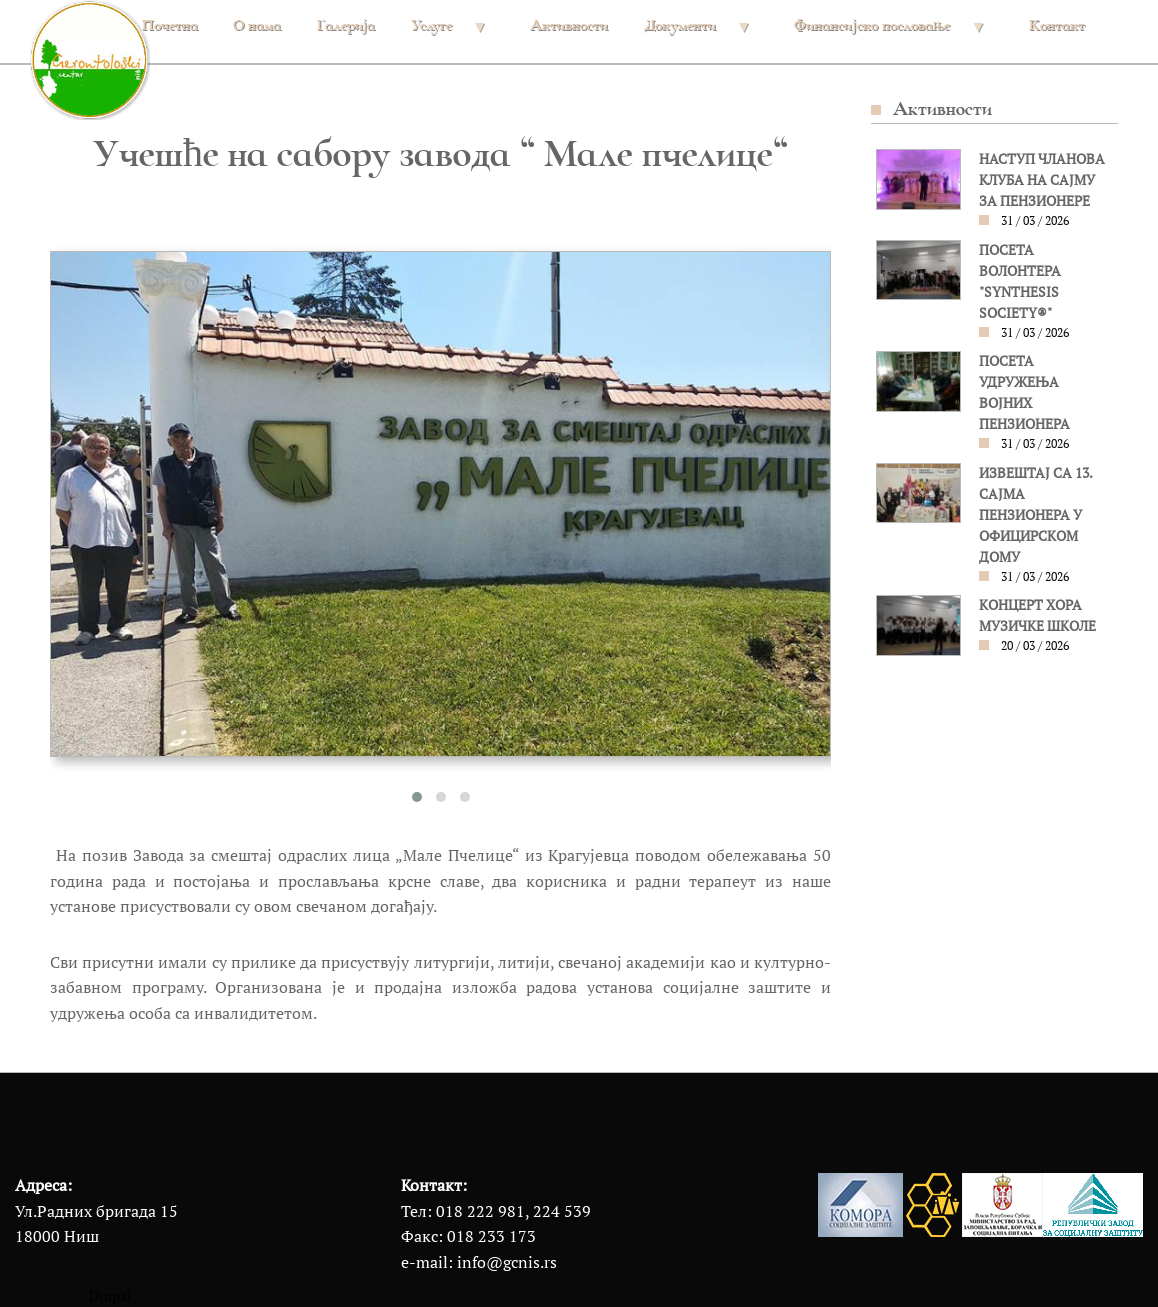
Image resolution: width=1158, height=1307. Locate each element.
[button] (417, 797)
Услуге (447, 34)
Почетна (170, 25)
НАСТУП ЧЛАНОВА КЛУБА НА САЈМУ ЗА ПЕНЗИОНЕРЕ (1042, 180)
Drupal (110, 1296)
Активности (569, 25)
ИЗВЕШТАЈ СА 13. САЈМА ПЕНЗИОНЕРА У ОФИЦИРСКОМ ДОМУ (1035, 515)
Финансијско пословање (887, 34)
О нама (257, 25)
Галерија (346, 25)
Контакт (1057, 25)
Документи (695, 34)
